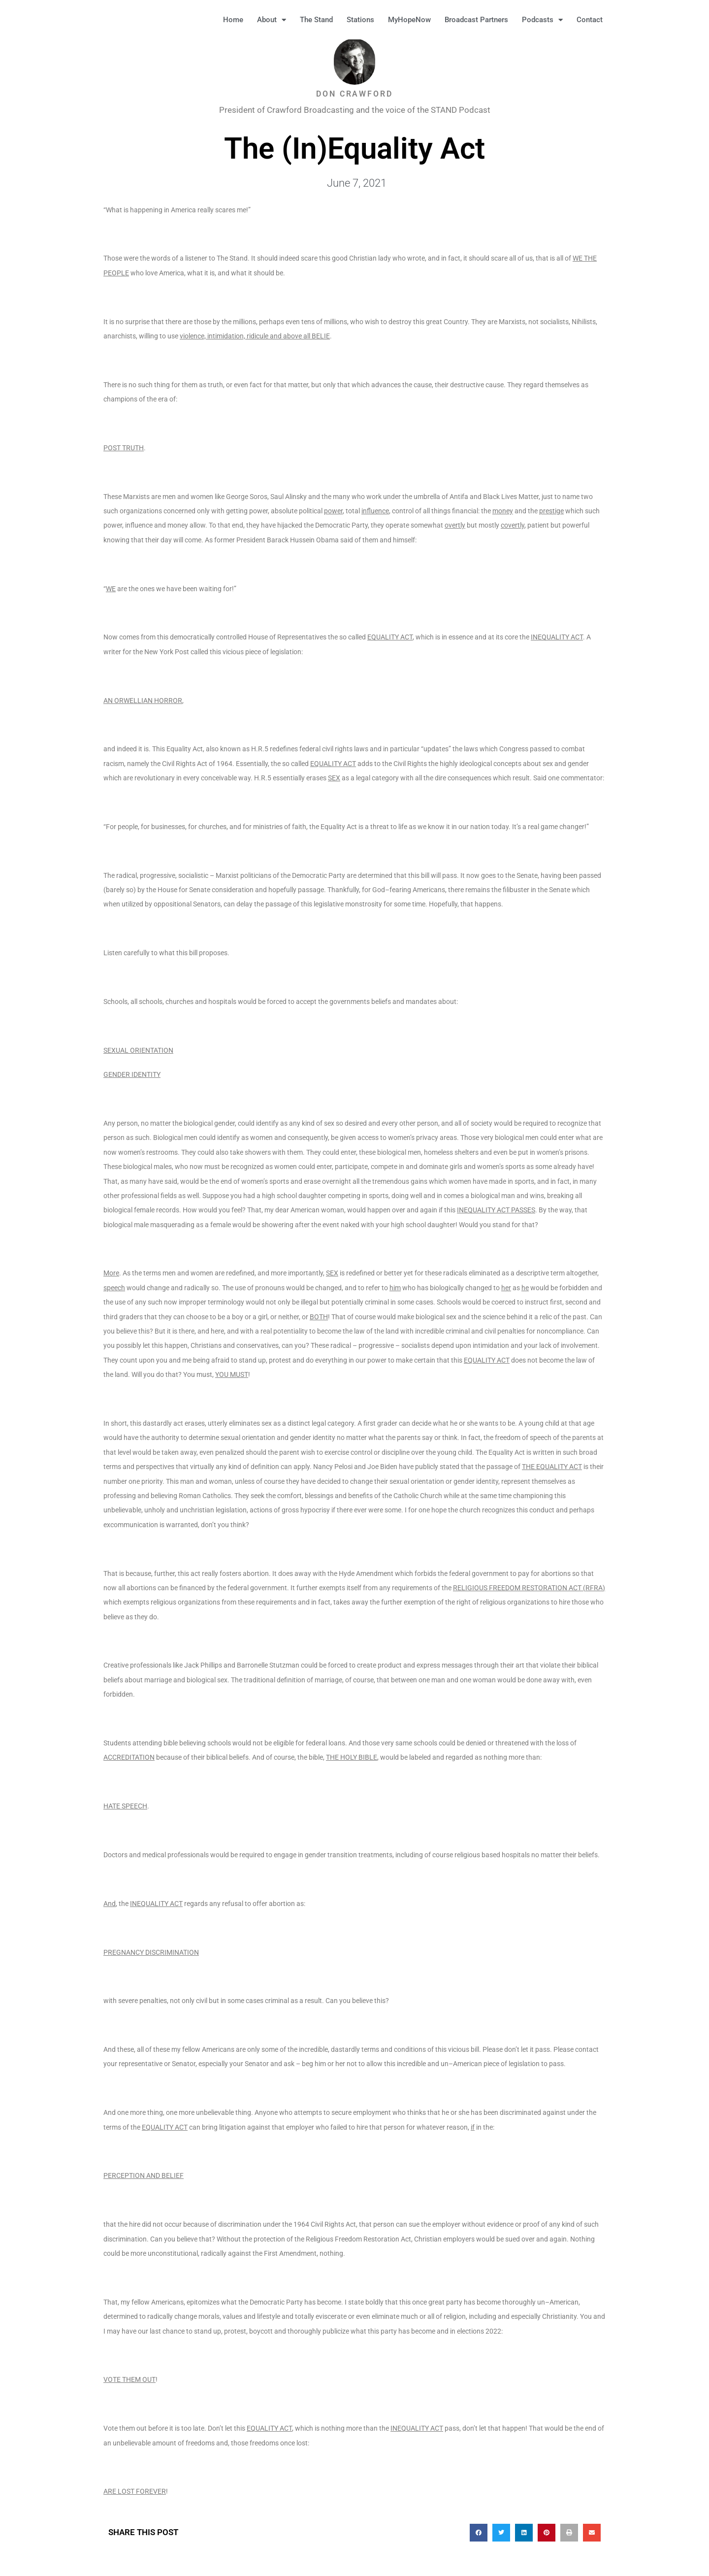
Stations (360, 19)
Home (233, 19)
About (271, 20)
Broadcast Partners (476, 19)
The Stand (316, 19)
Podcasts (542, 20)
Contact (590, 19)
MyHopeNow (409, 19)
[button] (625, 20)
